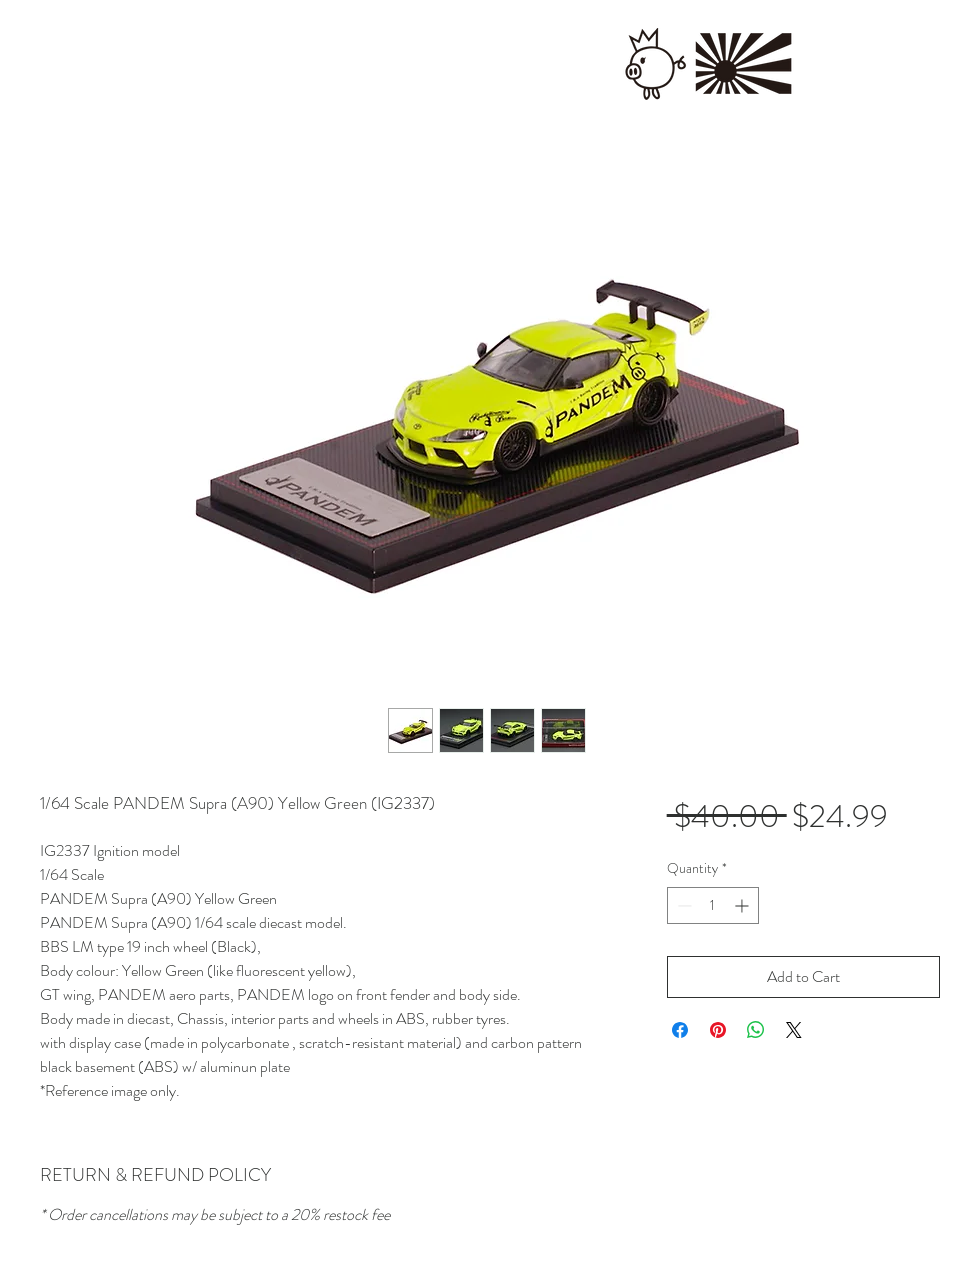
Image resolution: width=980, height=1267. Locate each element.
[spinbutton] (713, 905)
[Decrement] (682, 905)
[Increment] (743, 905)
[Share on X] (794, 1030)
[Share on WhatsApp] (756, 1030)
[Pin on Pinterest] (718, 1030)
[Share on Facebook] (680, 1030)
